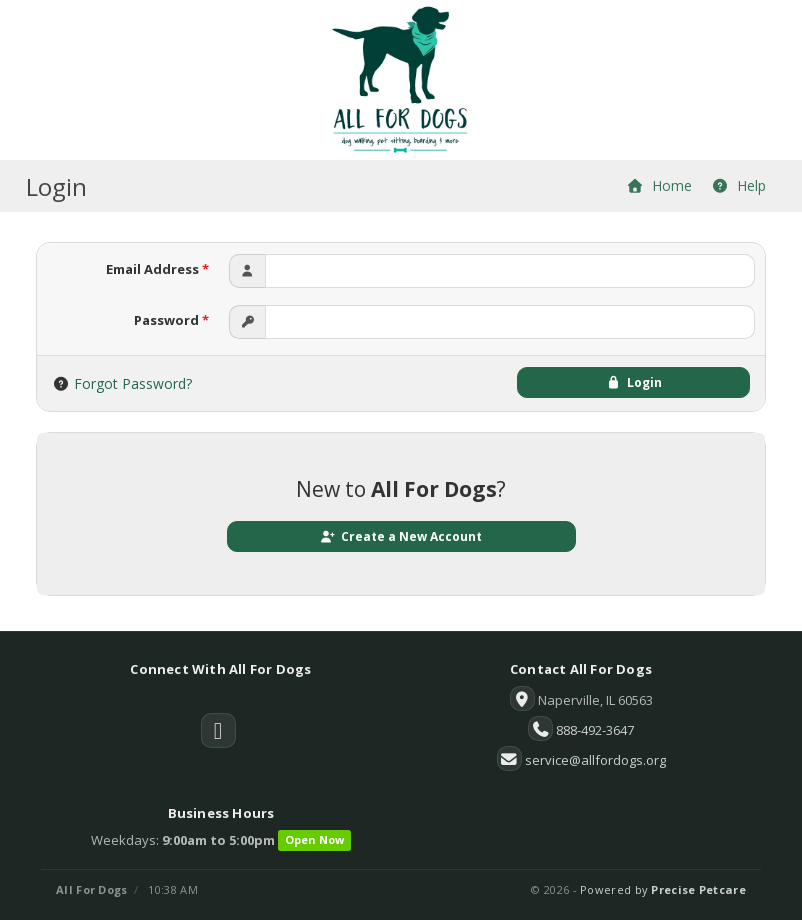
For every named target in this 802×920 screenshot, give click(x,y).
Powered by (663, 889)
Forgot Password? (133, 383)
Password (171, 320)
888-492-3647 (595, 730)
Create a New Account (401, 536)
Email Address (157, 269)
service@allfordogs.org (595, 760)
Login (634, 382)
